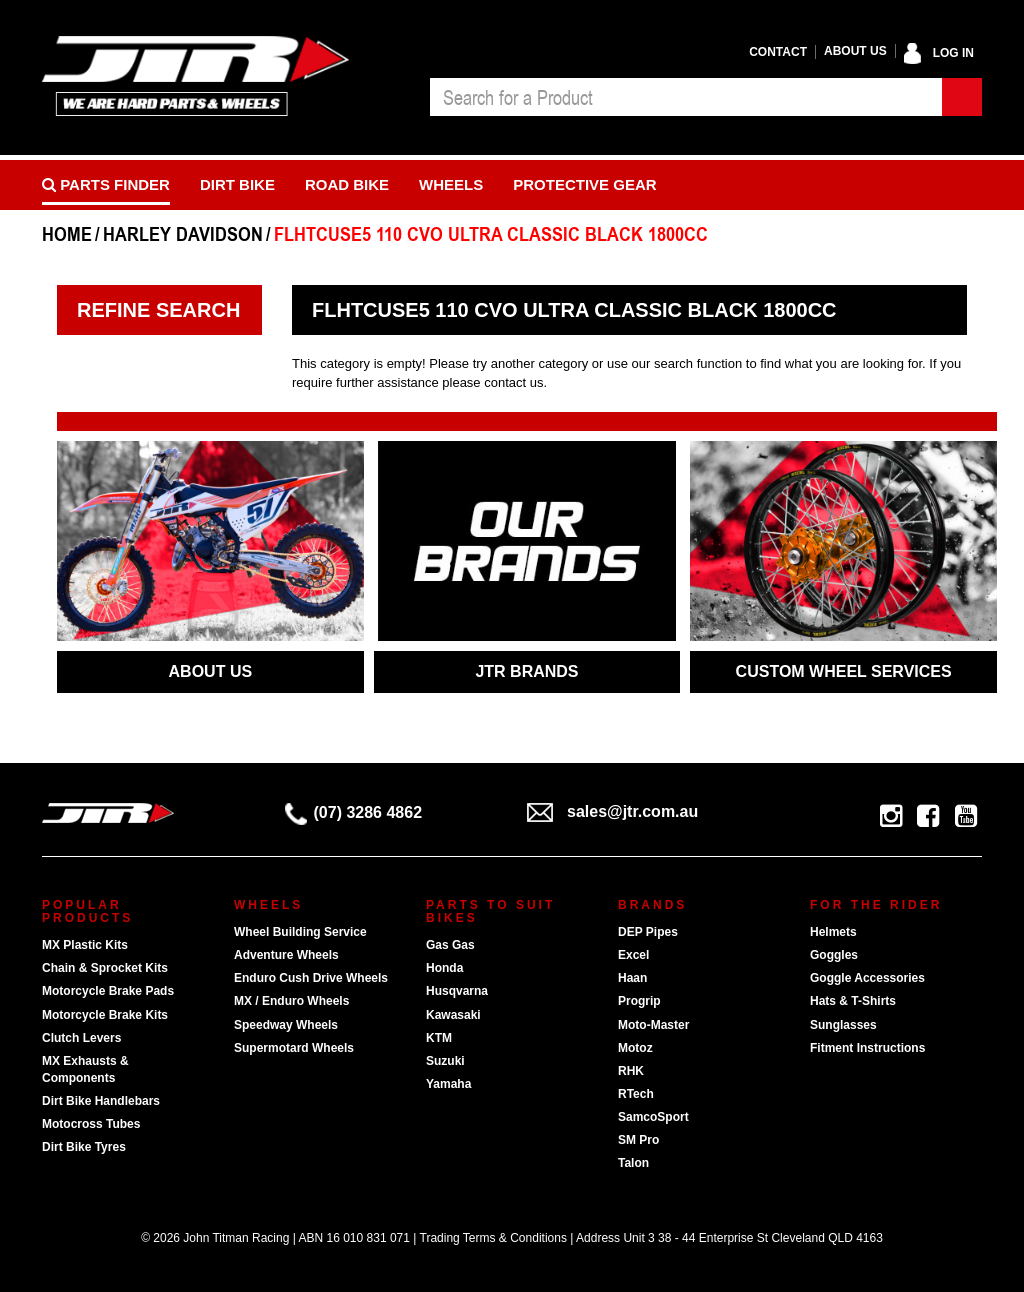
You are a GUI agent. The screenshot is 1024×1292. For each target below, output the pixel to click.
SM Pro (638, 1140)
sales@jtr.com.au (612, 811)
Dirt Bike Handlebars (101, 1101)
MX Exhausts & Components (85, 1069)
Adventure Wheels (286, 955)
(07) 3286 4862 (354, 812)
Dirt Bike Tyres (84, 1147)
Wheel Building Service (300, 932)
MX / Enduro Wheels (291, 1001)
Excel (633, 955)
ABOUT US (211, 671)
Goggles (834, 955)
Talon (633, 1163)
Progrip (639, 1001)
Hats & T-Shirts (853, 1001)
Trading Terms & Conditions (493, 1238)
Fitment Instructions (867, 1048)
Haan (632, 978)
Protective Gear (584, 184)
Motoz (635, 1048)
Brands (652, 905)
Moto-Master (653, 1025)
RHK (631, 1071)
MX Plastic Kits (85, 945)
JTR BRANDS (526, 671)
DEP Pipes (648, 932)
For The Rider (876, 905)
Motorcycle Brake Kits (105, 1015)
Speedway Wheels (286, 1025)
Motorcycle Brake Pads (108, 991)
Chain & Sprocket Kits (105, 968)
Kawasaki (453, 1015)
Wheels (451, 184)
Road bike (347, 184)
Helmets (833, 932)
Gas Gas (450, 945)
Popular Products (87, 911)
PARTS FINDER (106, 184)
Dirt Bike (237, 184)
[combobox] (686, 97)
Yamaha (448, 1084)
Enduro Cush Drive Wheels (311, 978)
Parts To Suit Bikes (490, 911)
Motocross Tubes (91, 1124)
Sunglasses (843, 1025)
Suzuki (445, 1061)
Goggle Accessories (867, 978)
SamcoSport (653, 1117)
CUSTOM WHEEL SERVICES (844, 671)
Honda (444, 968)
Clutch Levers (81, 1038)
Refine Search (158, 310)
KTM (439, 1038)
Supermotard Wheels (294, 1048)
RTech (636, 1094)
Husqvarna (457, 991)
